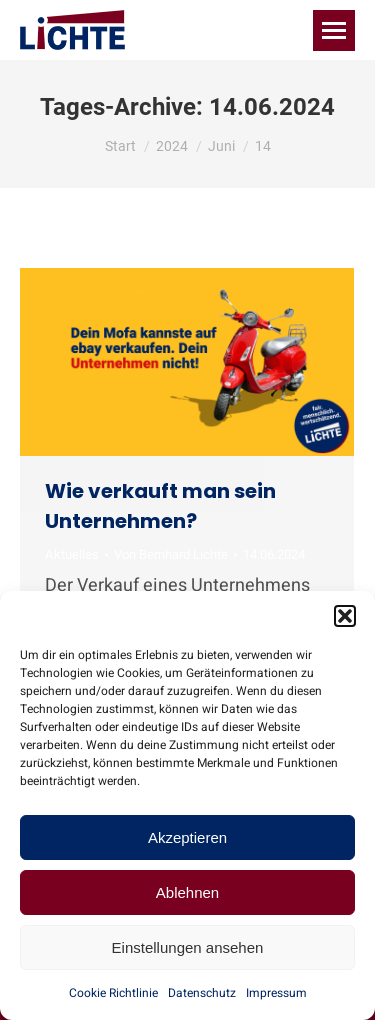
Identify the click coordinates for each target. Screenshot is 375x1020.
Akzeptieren (187, 837)
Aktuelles (72, 554)
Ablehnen (187, 892)
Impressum (276, 993)
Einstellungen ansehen (188, 947)
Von (171, 555)
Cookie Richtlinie (113, 993)
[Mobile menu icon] (334, 30)
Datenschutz (202, 993)
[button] (345, 616)
